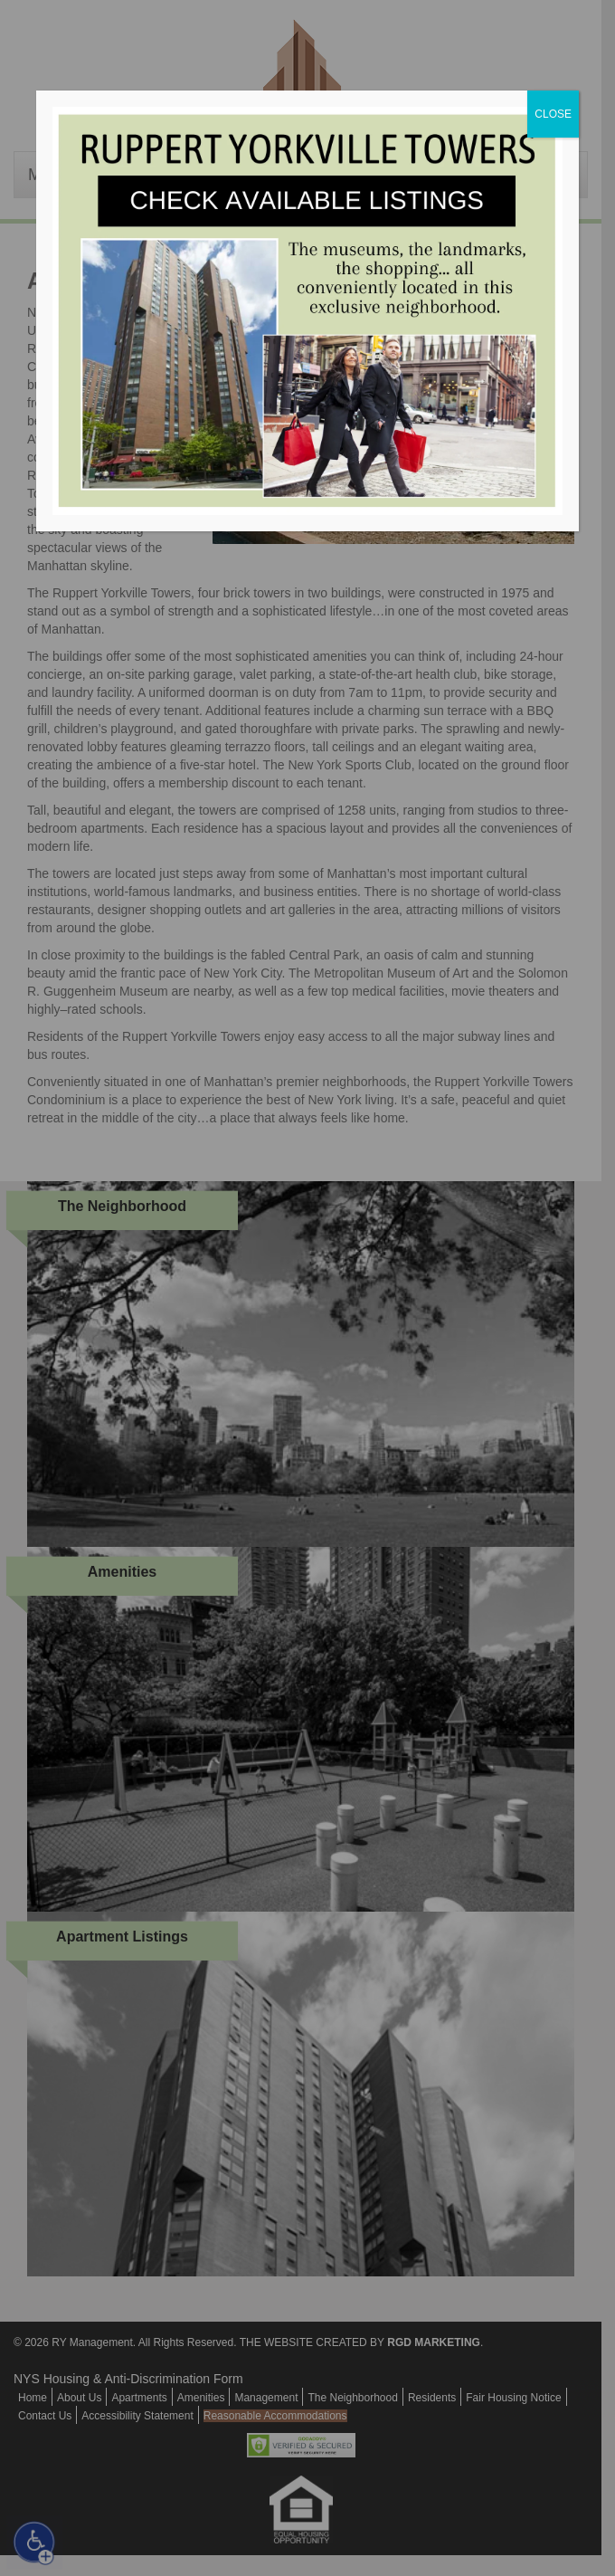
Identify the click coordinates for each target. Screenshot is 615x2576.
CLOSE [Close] (553, 114)
